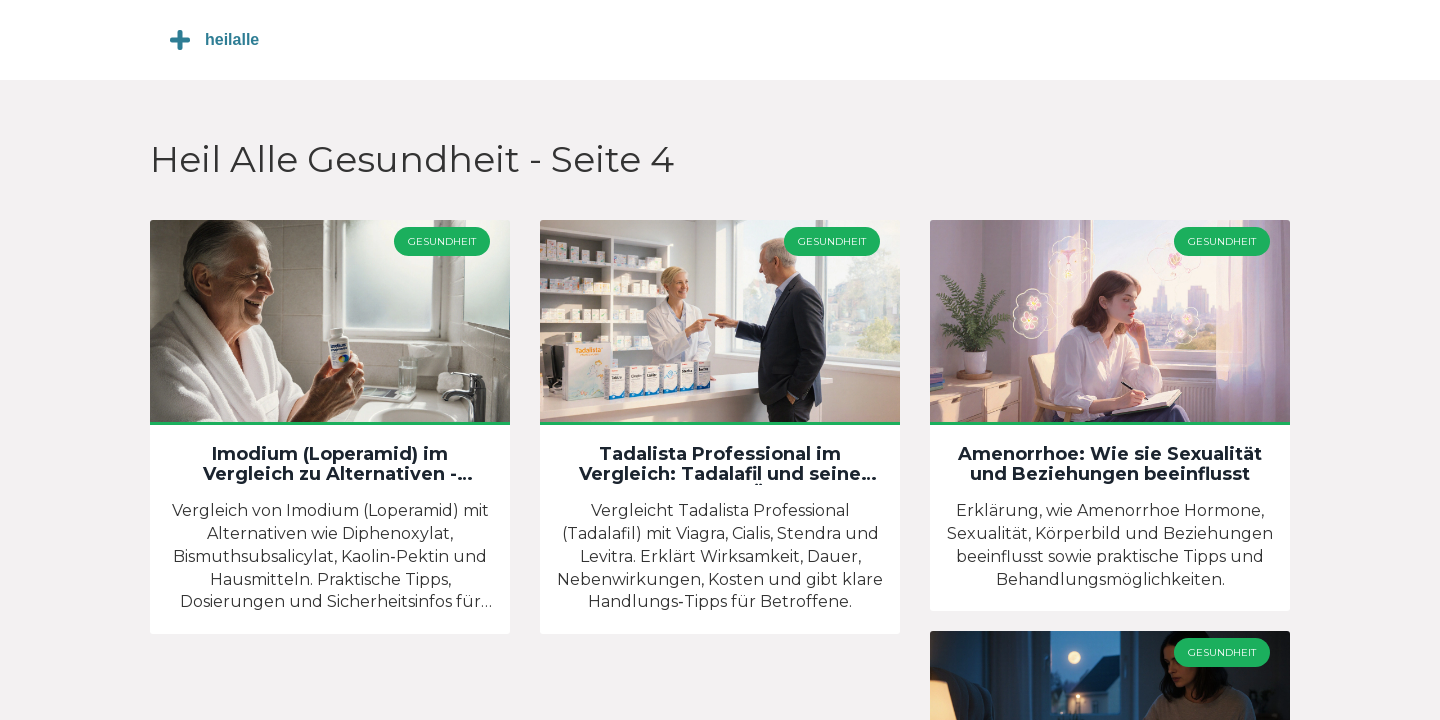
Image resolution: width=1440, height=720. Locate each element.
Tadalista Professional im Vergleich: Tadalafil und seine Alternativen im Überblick (720, 465)
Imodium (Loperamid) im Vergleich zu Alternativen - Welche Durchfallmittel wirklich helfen (330, 465)
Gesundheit (442, 241)
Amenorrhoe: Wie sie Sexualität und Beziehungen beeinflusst (1110, 465)
